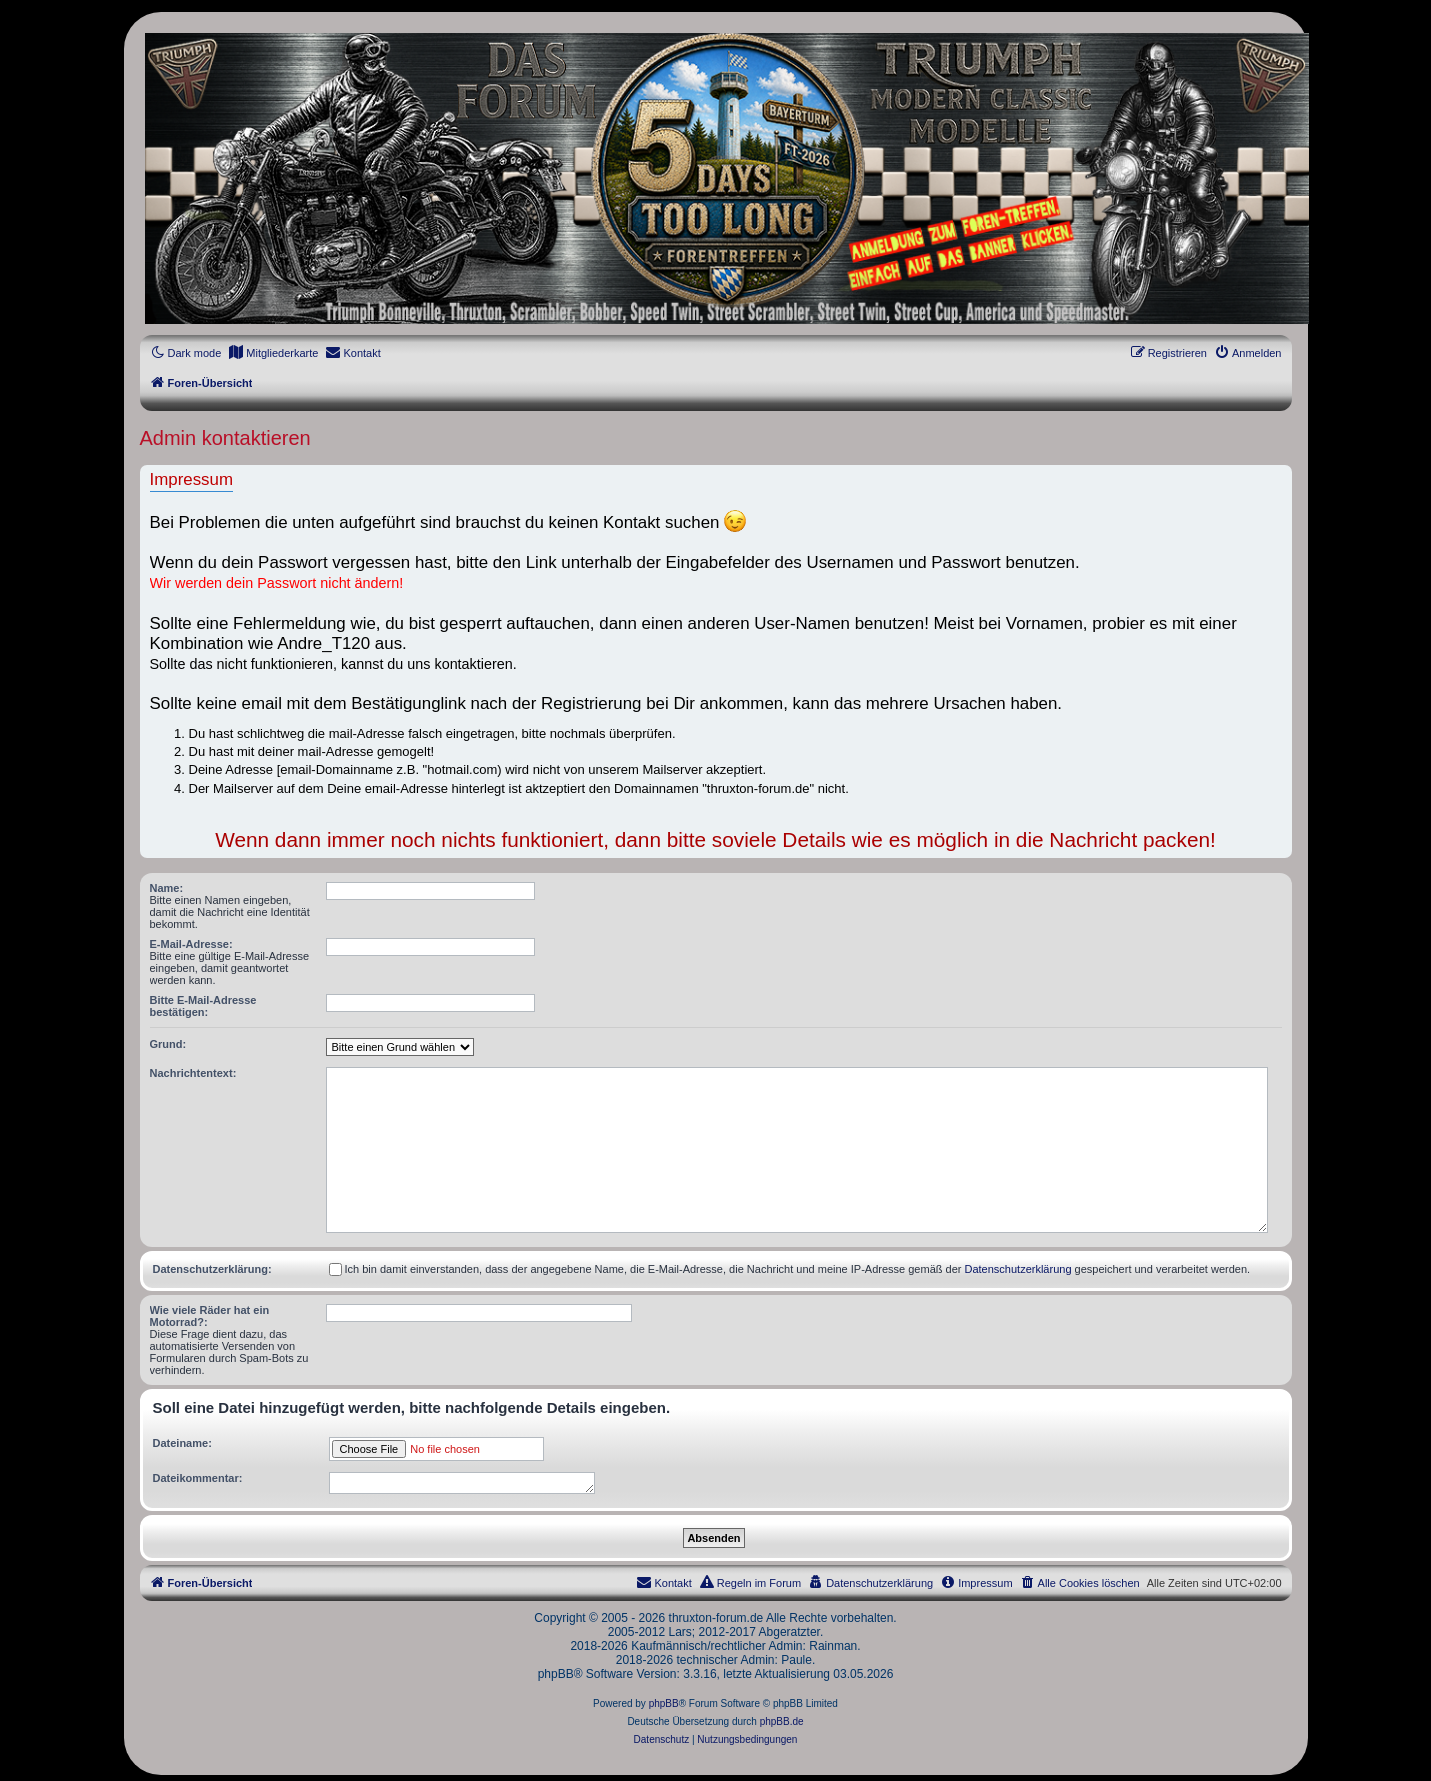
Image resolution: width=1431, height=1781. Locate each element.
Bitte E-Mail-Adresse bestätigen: (203, 1006)
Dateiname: (182, 1443)
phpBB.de (782, 1721)
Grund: (168, 1044)
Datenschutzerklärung (1018, 1269)
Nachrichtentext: (193, 1073)
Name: (167, 888)
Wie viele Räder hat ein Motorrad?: (210, 1316)
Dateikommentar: (198, 1478)
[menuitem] (273, 353)
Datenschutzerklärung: (212, 1269)
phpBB (664, 1703)
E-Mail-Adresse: (191, 944)
